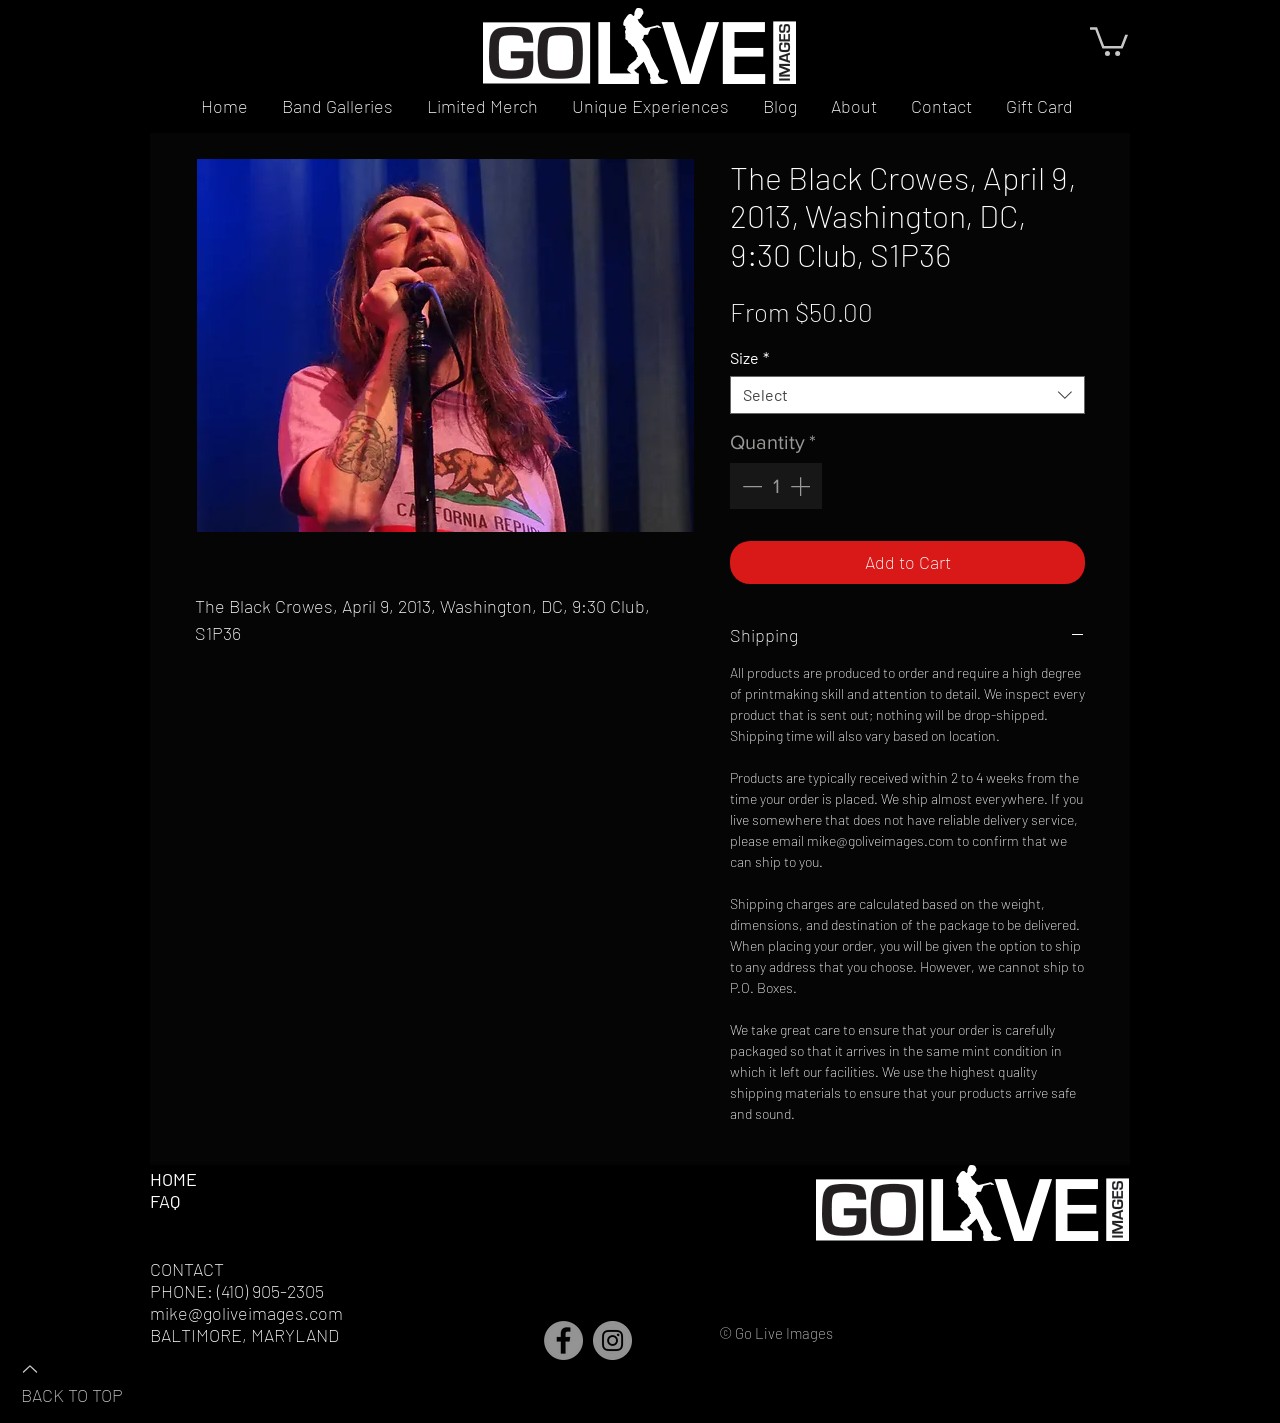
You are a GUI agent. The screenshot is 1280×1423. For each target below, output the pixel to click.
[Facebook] (563, 1340)
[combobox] (907, 395)
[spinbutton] (776, 486)
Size (749, 357)
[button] (1109, 40)
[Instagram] (612, 1340)
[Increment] (802, 486)
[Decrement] (750, 486)
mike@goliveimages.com (246, 1313)
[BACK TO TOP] (91, 1381)
